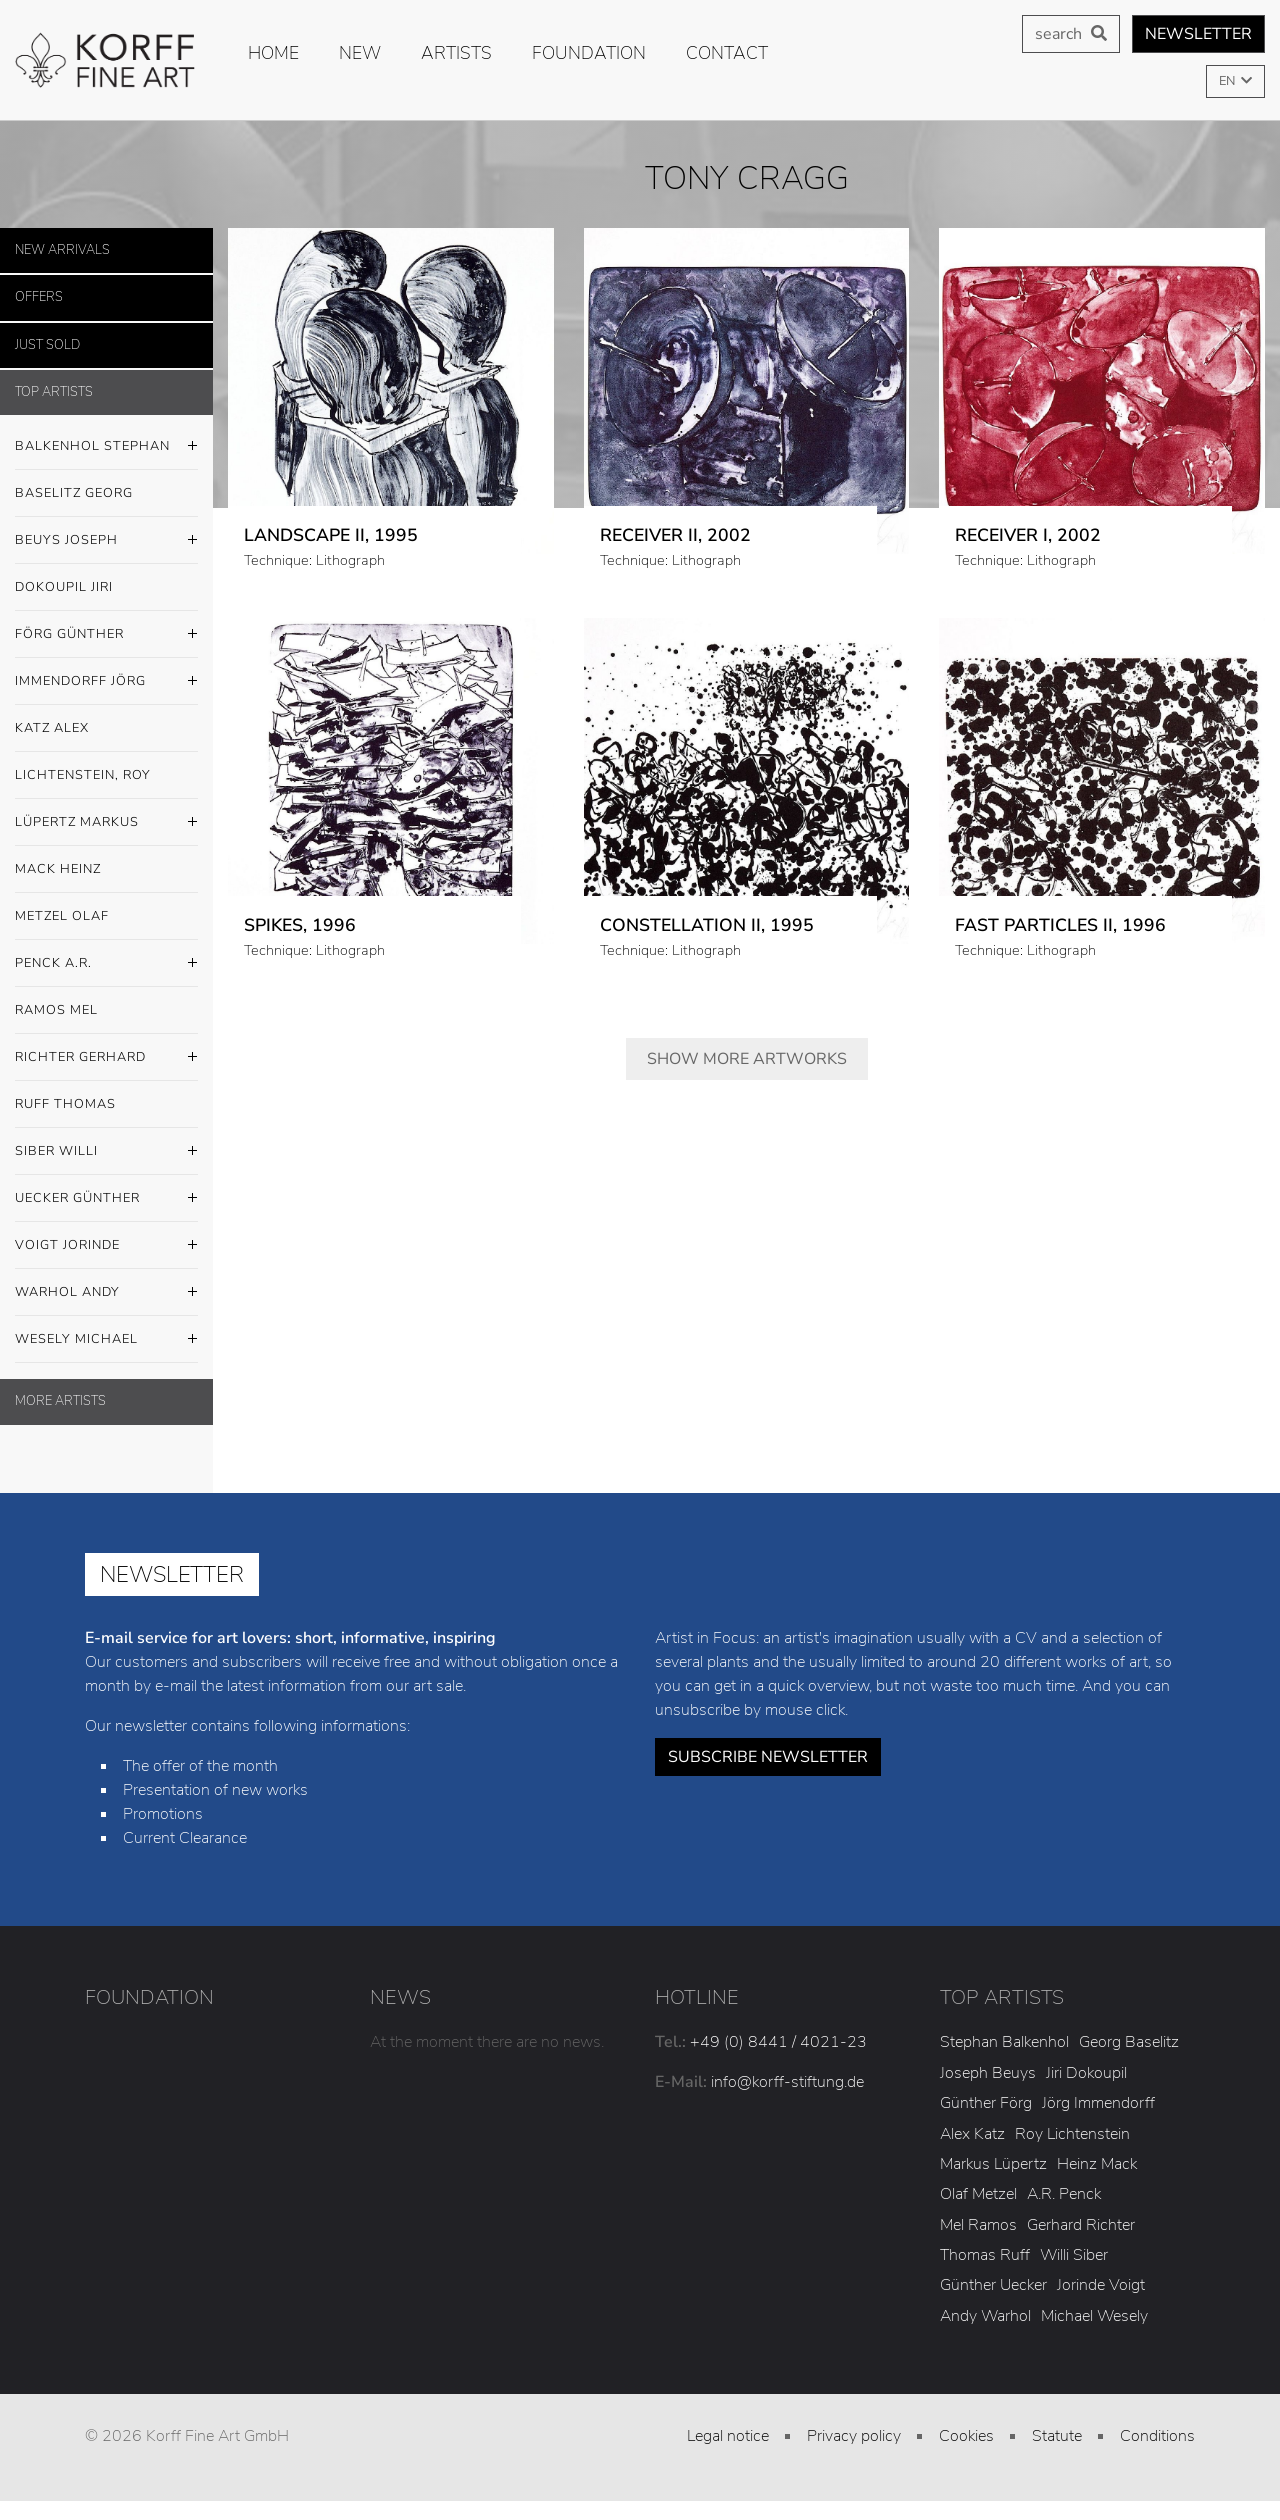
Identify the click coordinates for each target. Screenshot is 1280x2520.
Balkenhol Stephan (106, 447)
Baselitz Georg (74, 493)
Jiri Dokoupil (1086, 2073)
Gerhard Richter (1081, 2225)
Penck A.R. (106, 964)
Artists (456, 53)
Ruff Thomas (65, 1104)
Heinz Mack (1097, 2164)
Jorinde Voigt (1101, 2285)
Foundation (589, 53)
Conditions (1157, 2436)
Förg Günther (106, 635)
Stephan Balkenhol (1004, 2042)
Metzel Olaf (62, 916)
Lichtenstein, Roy (83, 775)
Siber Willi (106, 1152)
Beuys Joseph (106, 541)
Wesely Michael (106, 1340)
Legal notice (728, 2436)
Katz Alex (52, 728)
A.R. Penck (1064, 2194)
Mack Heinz (58, 869)
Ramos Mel (56, 1010)
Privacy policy (854, 2436)
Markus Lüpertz (993, 2164)
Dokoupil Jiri (64, 587)
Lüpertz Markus (106, 823)
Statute (1057, 2436)
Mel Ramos (978, 2225)
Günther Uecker (993, 2285)
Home (273, 53)
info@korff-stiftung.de (787, 2082)
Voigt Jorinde (106, 1246)
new (360, 53)
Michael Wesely (1094, 2316)
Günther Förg (986, 2103)
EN (1228, 81)
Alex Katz (972, 2134)
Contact (727, 53)
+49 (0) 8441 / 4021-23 (778, 2042)
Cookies (966, 2436)
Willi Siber (1074, 2255)
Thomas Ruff (985, 2255)
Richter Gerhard (106, 1058)
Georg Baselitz (1129, 2042)
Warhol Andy (106, 1293)
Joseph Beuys (988, 2073)
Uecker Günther (106, 1199)
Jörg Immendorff (1098, 2103)
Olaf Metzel (978, 2194)
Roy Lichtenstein (1072, 2134)
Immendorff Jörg (106, 682)
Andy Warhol (985, 2316)
